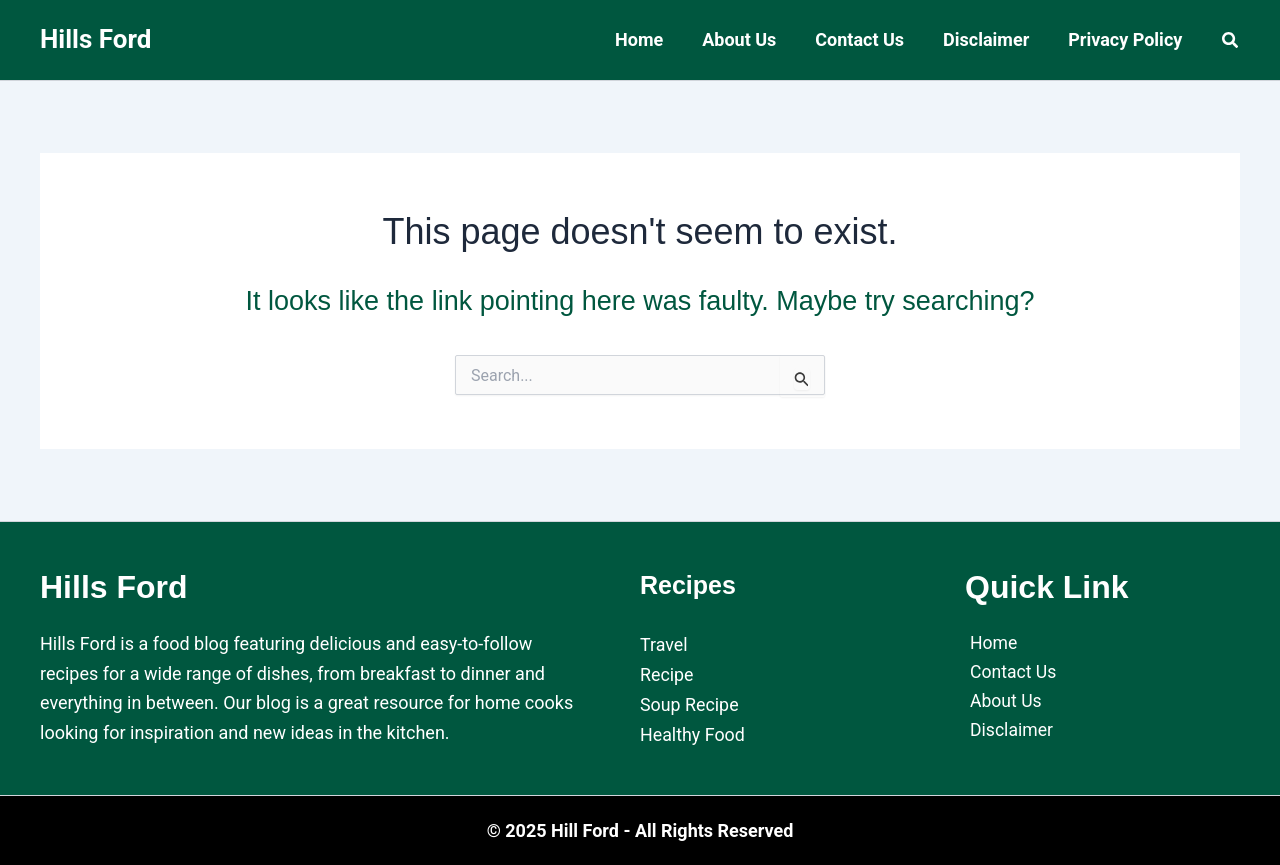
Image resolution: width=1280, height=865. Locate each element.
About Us (1001, 703)
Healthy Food (693, 733)
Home (989, 643)
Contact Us (1009, 673)
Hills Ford (95, 39)
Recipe (667, 674)
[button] (1231, 42)
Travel (664, 644)
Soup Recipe (690, 704)
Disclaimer (1007, 732)
